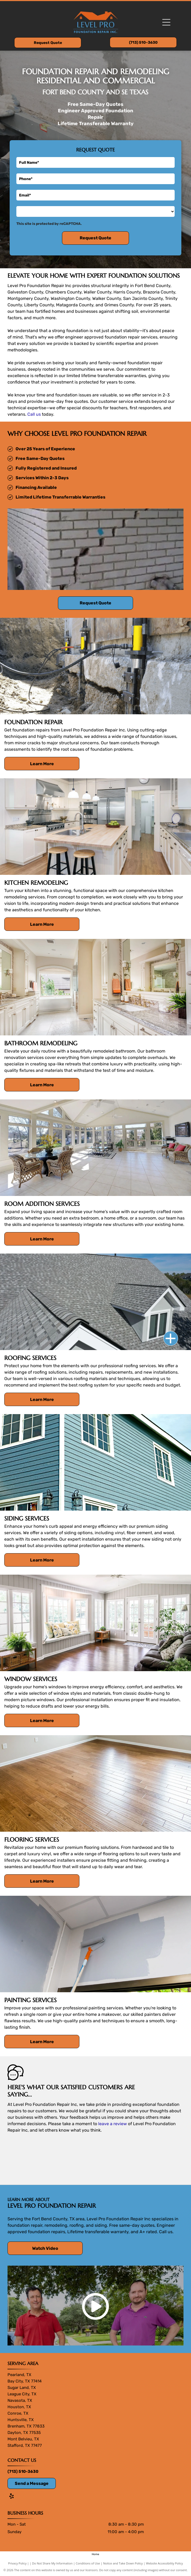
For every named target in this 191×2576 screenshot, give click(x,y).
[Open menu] (166, 22)
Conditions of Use (88, 2563)
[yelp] (12, 2496)
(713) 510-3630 (23, 2471)
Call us (34, 414)
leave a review (112, 2123)
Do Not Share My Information (52, 2563)
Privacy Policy (17, 2563)
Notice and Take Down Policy (123, 2563)
